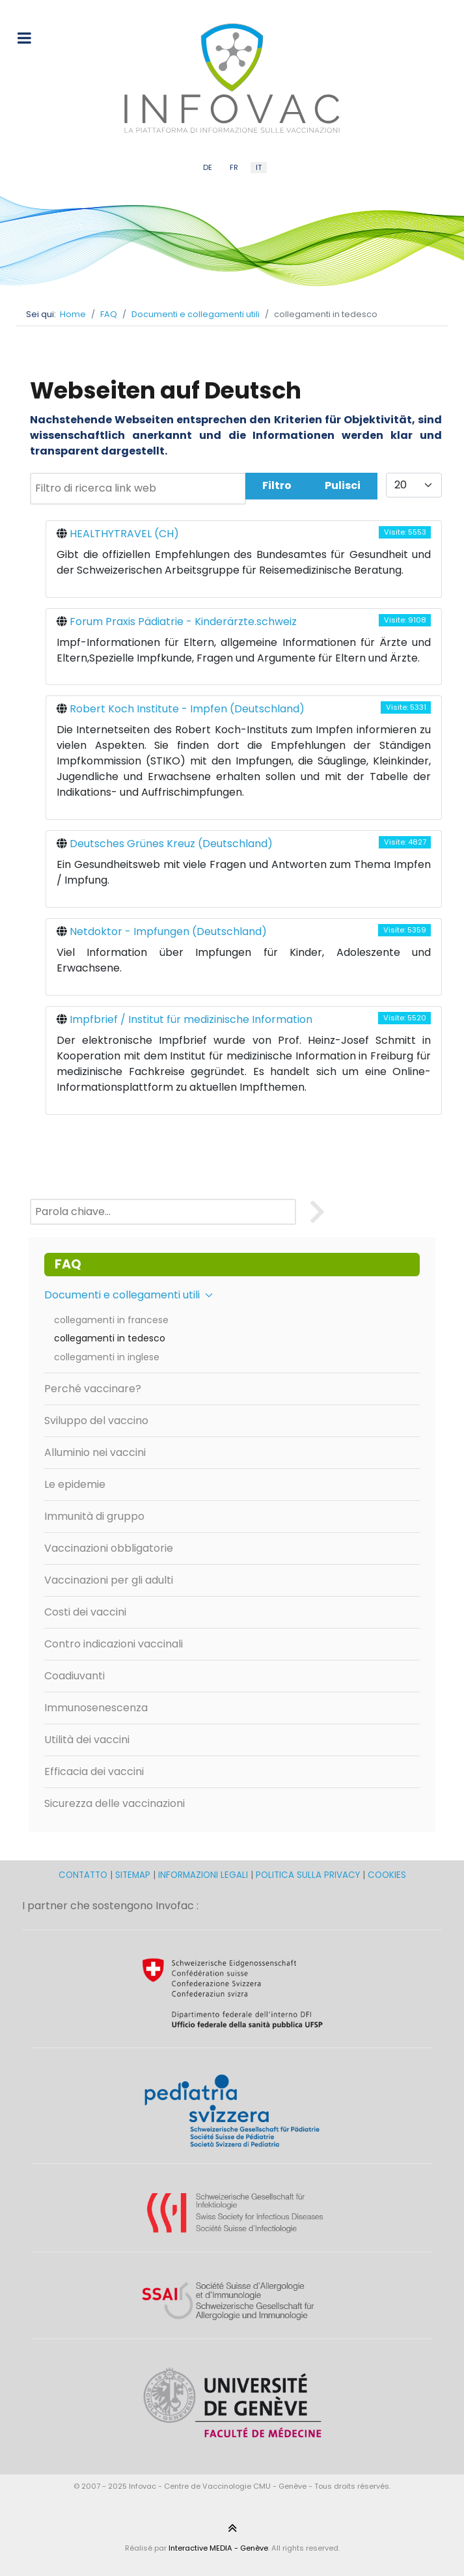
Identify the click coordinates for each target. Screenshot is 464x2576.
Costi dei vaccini (85, 1611)
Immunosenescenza (96, 1707)
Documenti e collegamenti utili (128, 1294)
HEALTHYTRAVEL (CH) (124, 533)
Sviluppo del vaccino (96, 1420)
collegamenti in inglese (106, 1357)
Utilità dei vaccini (87, 1739)
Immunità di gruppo (94, 1516)
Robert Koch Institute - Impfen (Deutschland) (187, 708)
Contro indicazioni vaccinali (113, 1643)
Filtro (277, 485)
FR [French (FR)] (234, 167)
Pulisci (343, 485)
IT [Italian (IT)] (259, 167)
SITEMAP (134, 1875)
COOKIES (387, 1875)
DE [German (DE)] (207, 167)
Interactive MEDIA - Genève (218, 2548)
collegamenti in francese (111, 1319)
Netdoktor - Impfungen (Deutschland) (168, 931)
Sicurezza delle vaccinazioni (114, 1803)
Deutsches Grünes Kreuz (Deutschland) (171, 843)
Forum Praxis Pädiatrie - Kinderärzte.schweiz (183, 621)
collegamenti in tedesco (109, 1338)
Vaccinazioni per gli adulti (108, 1580)
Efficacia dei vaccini (94, 1771)
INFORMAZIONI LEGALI (203, 1875)
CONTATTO (84, 1875)
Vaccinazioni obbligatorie (108, 1548)
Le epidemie (74, 1484)
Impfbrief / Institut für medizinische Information (191, 1019)
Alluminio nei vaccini (95, 1452)
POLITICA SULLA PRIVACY (308, 1875)
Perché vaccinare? (92, 1388)
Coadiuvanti (74, 1675)
